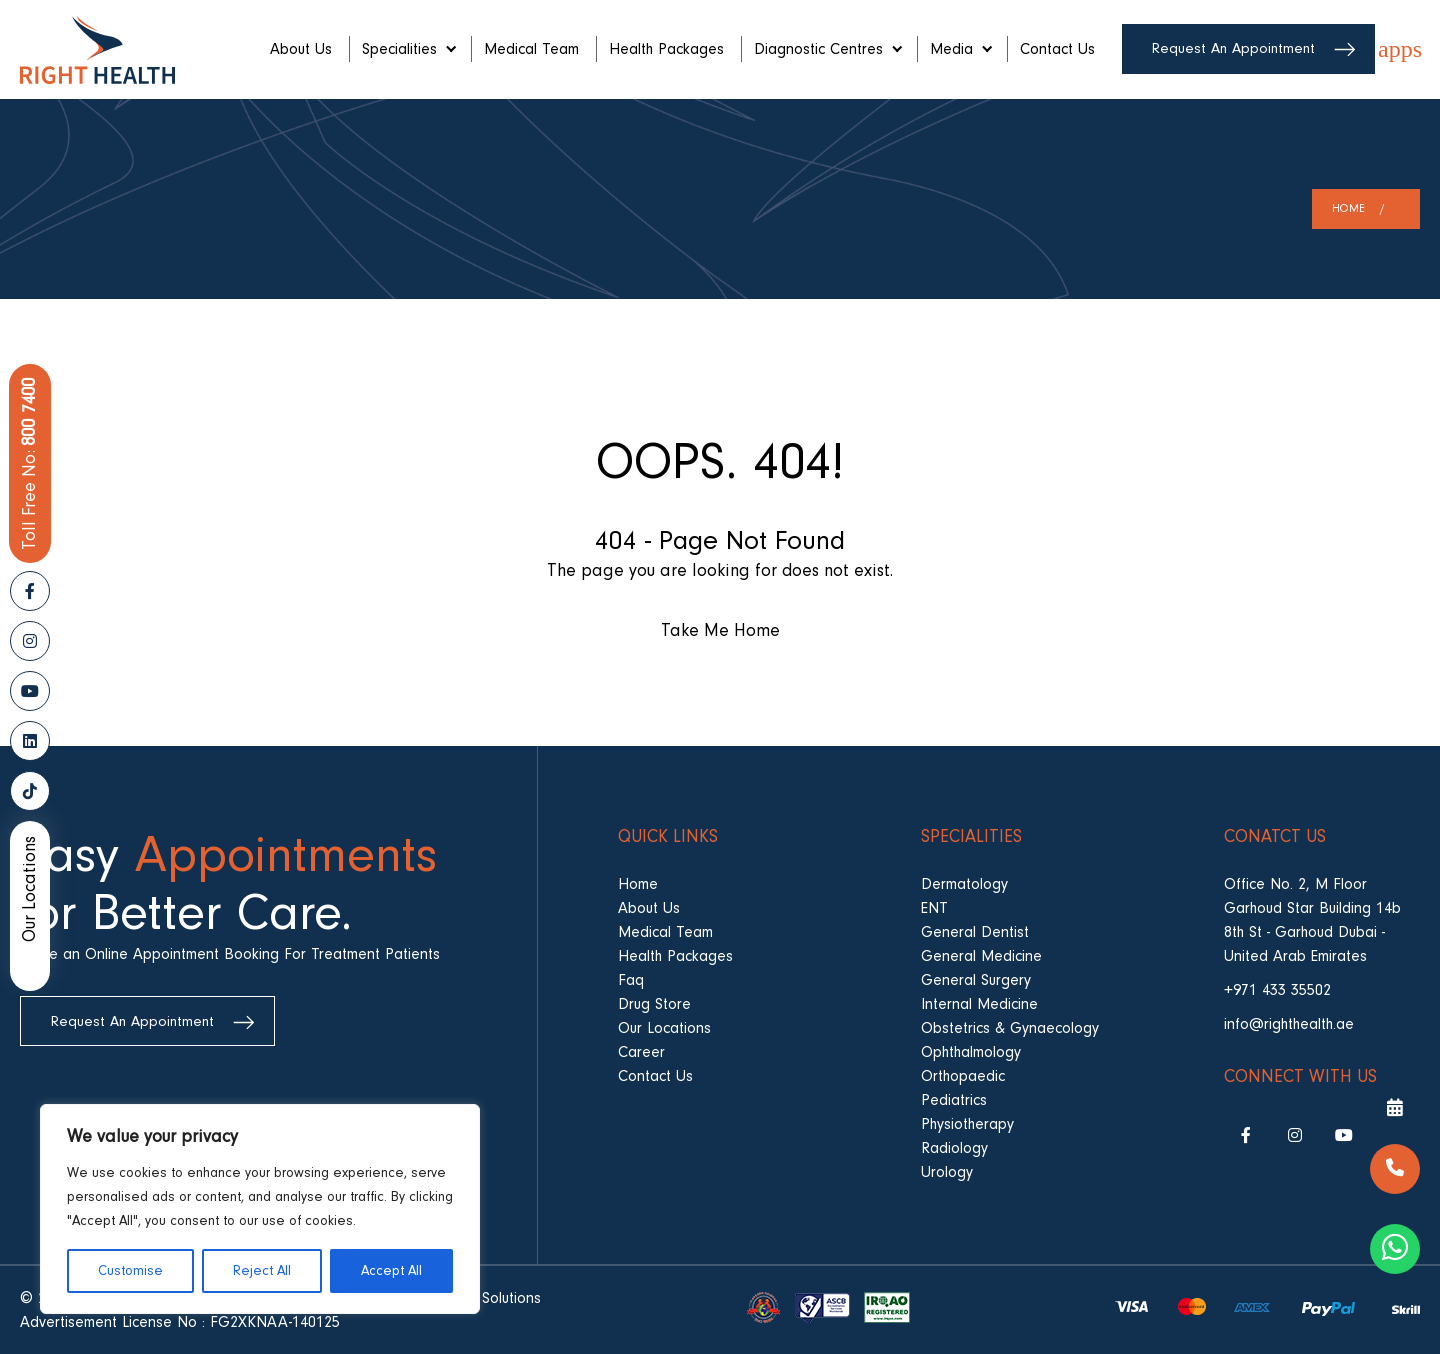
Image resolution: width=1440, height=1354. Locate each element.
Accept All (391, 1271)
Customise (130, 1271)
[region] (260, 1209)
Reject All (262, 1271)
